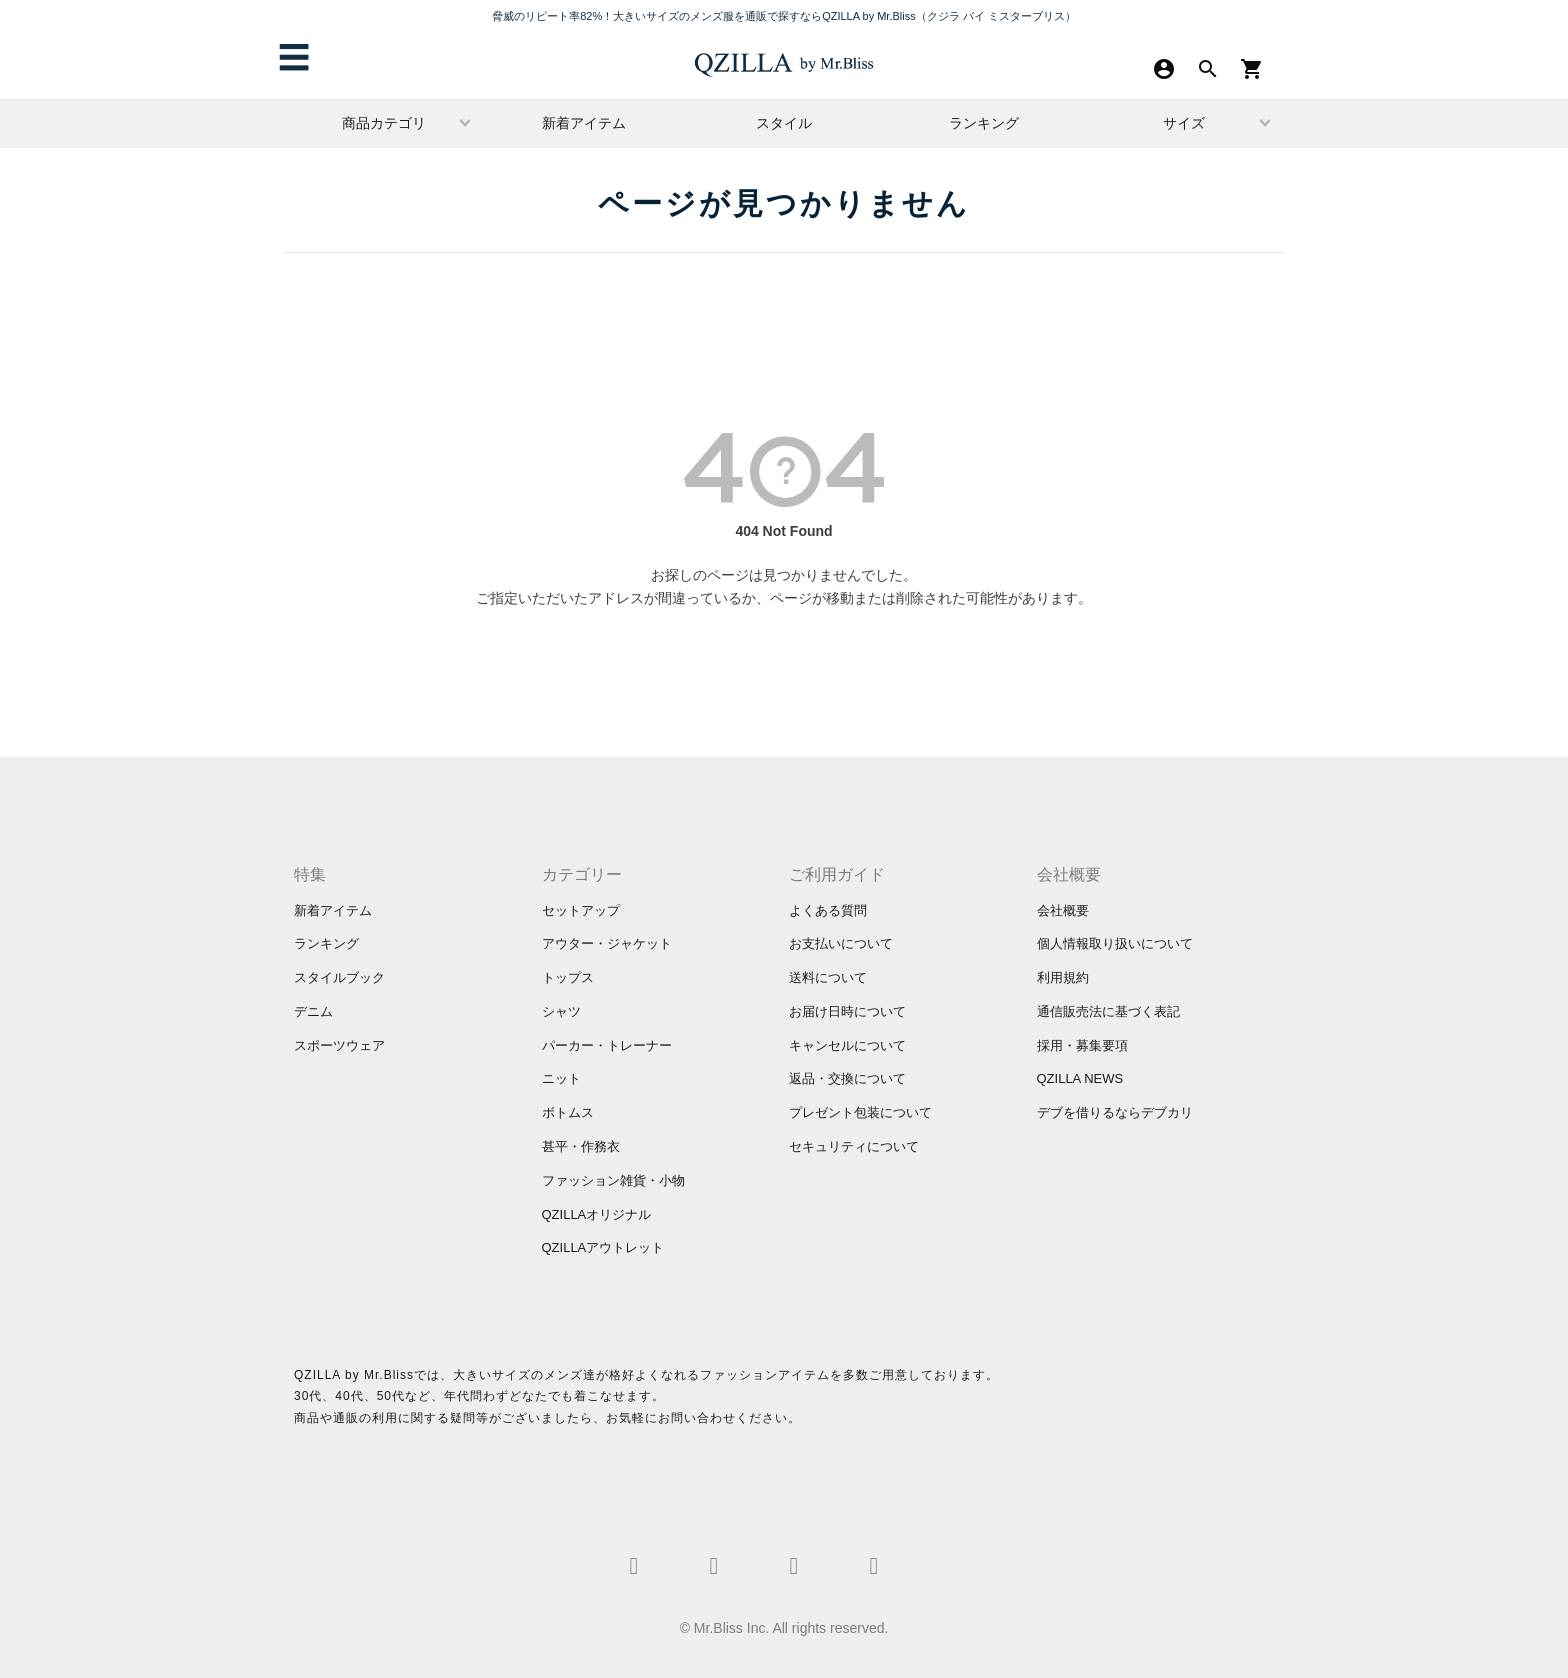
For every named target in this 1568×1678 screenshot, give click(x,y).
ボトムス (568, 1112)
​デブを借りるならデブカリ (1115, 1112)
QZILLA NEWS (1080, 1078)
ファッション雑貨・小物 (613, 1180)
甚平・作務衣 (581, 1146)
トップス (568, 977)
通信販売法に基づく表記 (1108, 1011)
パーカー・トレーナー (607, 1045)
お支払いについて (841, 943)
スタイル (784, 123)
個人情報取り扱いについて (1115, 943)
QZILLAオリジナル (597, 1214)
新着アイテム (584, 123)
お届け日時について (847, 1011)
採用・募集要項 (1082, 1045)
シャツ (561, 1011)
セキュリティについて (854, 1146)
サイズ (1184, 123)
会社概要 (1063, 910)
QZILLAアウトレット (603, 1247)
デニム (313, 1011)
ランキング (984, 123)
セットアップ (581, 910)
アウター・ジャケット (607, 943)
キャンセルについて (847, 1045)
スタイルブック (339, 977)
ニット (561, 1078)
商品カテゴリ (384, 123)
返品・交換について (847, 1078)
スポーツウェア (339, 1045)
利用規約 (1063, 977)
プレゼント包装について (860, 1112)
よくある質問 (828, 910)
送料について (828, 977)
